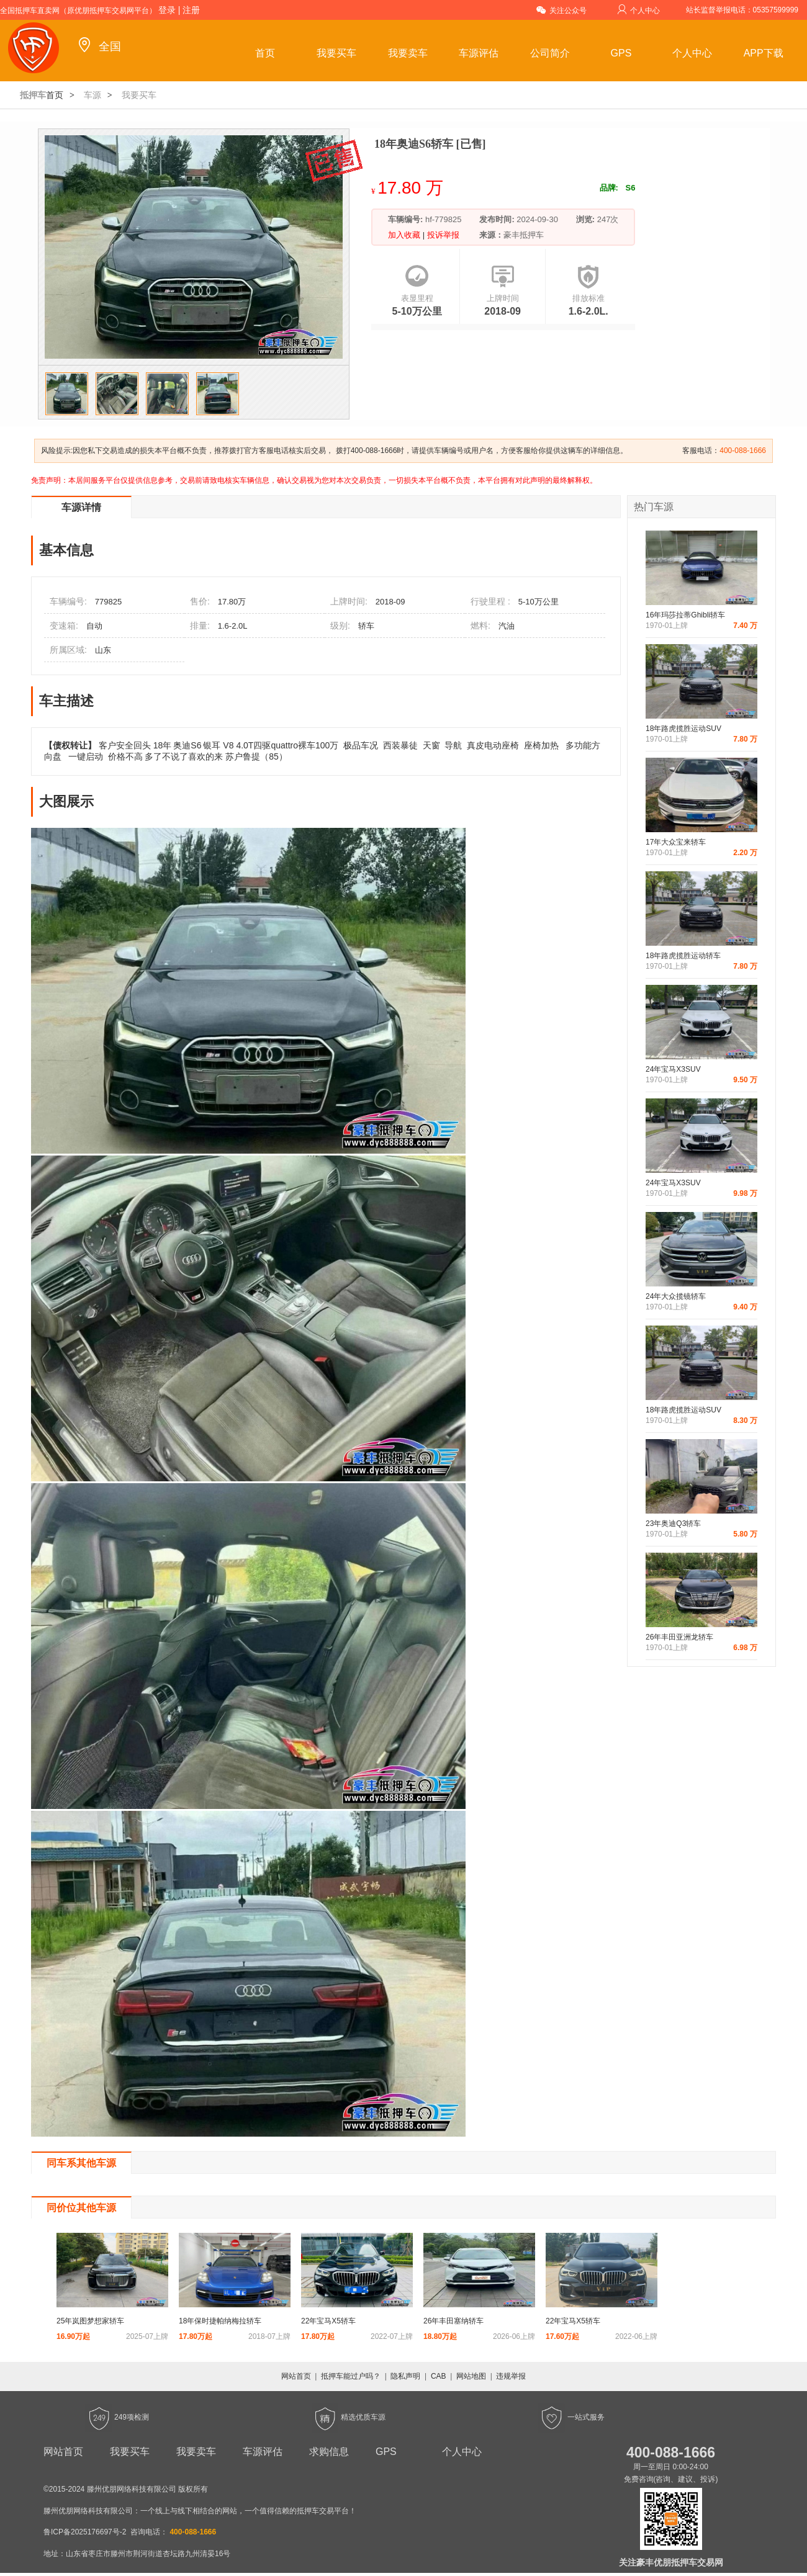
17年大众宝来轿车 (676, 842)
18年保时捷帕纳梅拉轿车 (220, 2321)
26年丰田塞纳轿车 (453, 2321)
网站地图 (471, 2376)
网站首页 (296, 2376)
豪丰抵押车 (523, 235)
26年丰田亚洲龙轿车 (679, 1637)
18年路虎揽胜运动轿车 (683, 955)
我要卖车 (408, 53)
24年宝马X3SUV (673, 1069)
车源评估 (478, 53)
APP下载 (763, 53)
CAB (438, 2376)
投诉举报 (442, 235)
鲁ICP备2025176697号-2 (84, 2532)
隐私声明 (405, 2376)
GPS (621, 53)
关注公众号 (561, 9)
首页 (265, 53)
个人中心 (638, 9)
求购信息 (329, 2451)
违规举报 (511, 2376)
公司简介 (550, 53)
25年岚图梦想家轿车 (90, 2321)
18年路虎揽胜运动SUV (683, 728)
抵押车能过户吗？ (351, 2376)
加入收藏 (405, 235)
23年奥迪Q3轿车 (673, 1523)
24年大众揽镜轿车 (676, 1296)
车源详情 (81, 507)
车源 (92, 95)
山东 (103, 650)
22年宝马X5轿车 (328, 2321)
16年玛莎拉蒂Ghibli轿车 (685, 615)
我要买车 (336, 53)
